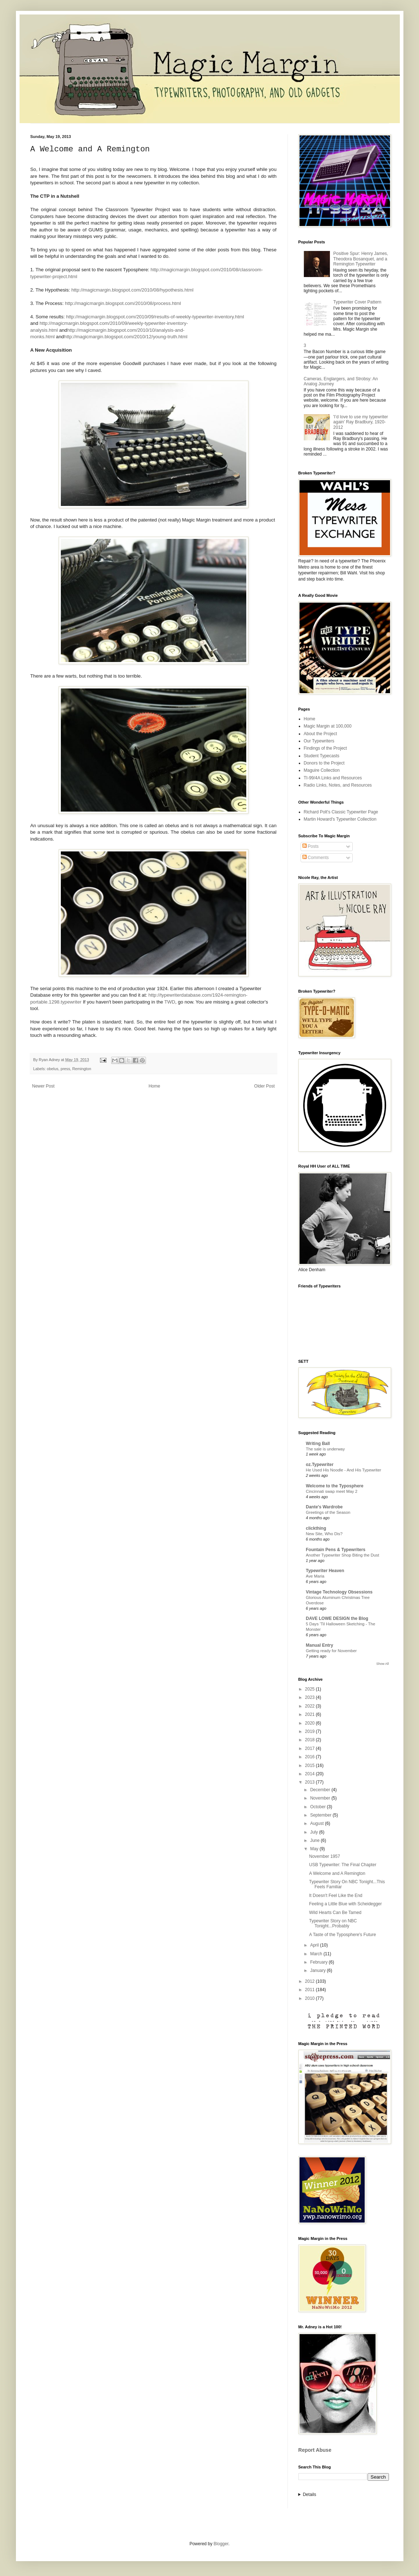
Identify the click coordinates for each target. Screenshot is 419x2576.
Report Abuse (314, 2450)
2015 (310, 1765)
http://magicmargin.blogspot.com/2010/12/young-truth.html (126, 336)
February (319, 1962)
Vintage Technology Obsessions (339, 1592)
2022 (310, 1706)
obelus (52, 1069)
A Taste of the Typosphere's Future (342, 1934)
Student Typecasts (322, 755)
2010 (310, 1998)
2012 (310, 1981)
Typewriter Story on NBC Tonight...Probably (333, 1923)
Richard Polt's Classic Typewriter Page (341, 811)
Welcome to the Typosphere (335, 1485)
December (320, 1789)
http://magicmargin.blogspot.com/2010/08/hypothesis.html (132, 290)
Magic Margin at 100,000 (328, 726)
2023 (310, 1697)
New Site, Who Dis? (324, 1534)
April (315, 1945)
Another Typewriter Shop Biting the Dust (342, 1555)
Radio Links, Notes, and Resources (338, 785)
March (316, 1953)
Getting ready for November (331, 1651)
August (317, 1823)
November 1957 (324, 1856)
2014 (310, 1773)
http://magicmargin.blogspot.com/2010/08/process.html (123, 303)
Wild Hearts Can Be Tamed (335, 1912)
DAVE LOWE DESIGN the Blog (337, 1618)
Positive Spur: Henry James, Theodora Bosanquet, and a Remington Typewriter (360, 259)
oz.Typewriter (320, 1464)
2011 (310, 1989)
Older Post (264, 1086)
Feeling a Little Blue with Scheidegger (345, 1903)
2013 (310, 1782)
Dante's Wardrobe (324, 1506)
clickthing (316, 1528)
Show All (382, 1664)
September (321, 1815)
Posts (310, 846)
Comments (315, 857)
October (318, 1806)
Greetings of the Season (328, 1512)
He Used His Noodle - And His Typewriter (343, 1470)
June (315, 1840)
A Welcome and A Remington (337, 1873)
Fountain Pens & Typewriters (335, 1549)
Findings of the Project (325, 748)
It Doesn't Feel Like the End (335, 1895)
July (314, 1832)
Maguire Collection (322, 770)
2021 (310, 1714)
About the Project (320, 733)
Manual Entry (319, 1645)
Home (154, 1086)
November (320, 1798)
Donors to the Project (324, 763)
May (314, 1848)
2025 (310, 1689)
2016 (310, 1756)
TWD (169, 1002)
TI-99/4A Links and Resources (333, 777)
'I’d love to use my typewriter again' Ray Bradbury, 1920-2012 (360, 422)
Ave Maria (315, 1576)
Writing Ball (318, 1443)
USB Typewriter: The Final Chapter (342, 1864)
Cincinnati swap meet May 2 (331, 1491)
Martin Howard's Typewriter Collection (340, 819)
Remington (81, 1069)
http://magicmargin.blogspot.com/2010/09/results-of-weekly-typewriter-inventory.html (155, 316)
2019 (310, 1731)
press (65, 1069)
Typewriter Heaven (325, 1570)
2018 (310, 1739)
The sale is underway (325, 1449)
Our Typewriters (319, 741)
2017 (310, 1748)
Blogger (221, 2543)
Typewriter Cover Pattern (357, 302)
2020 (310, 1723)
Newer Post (43, 1086)
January (318, 1970)
